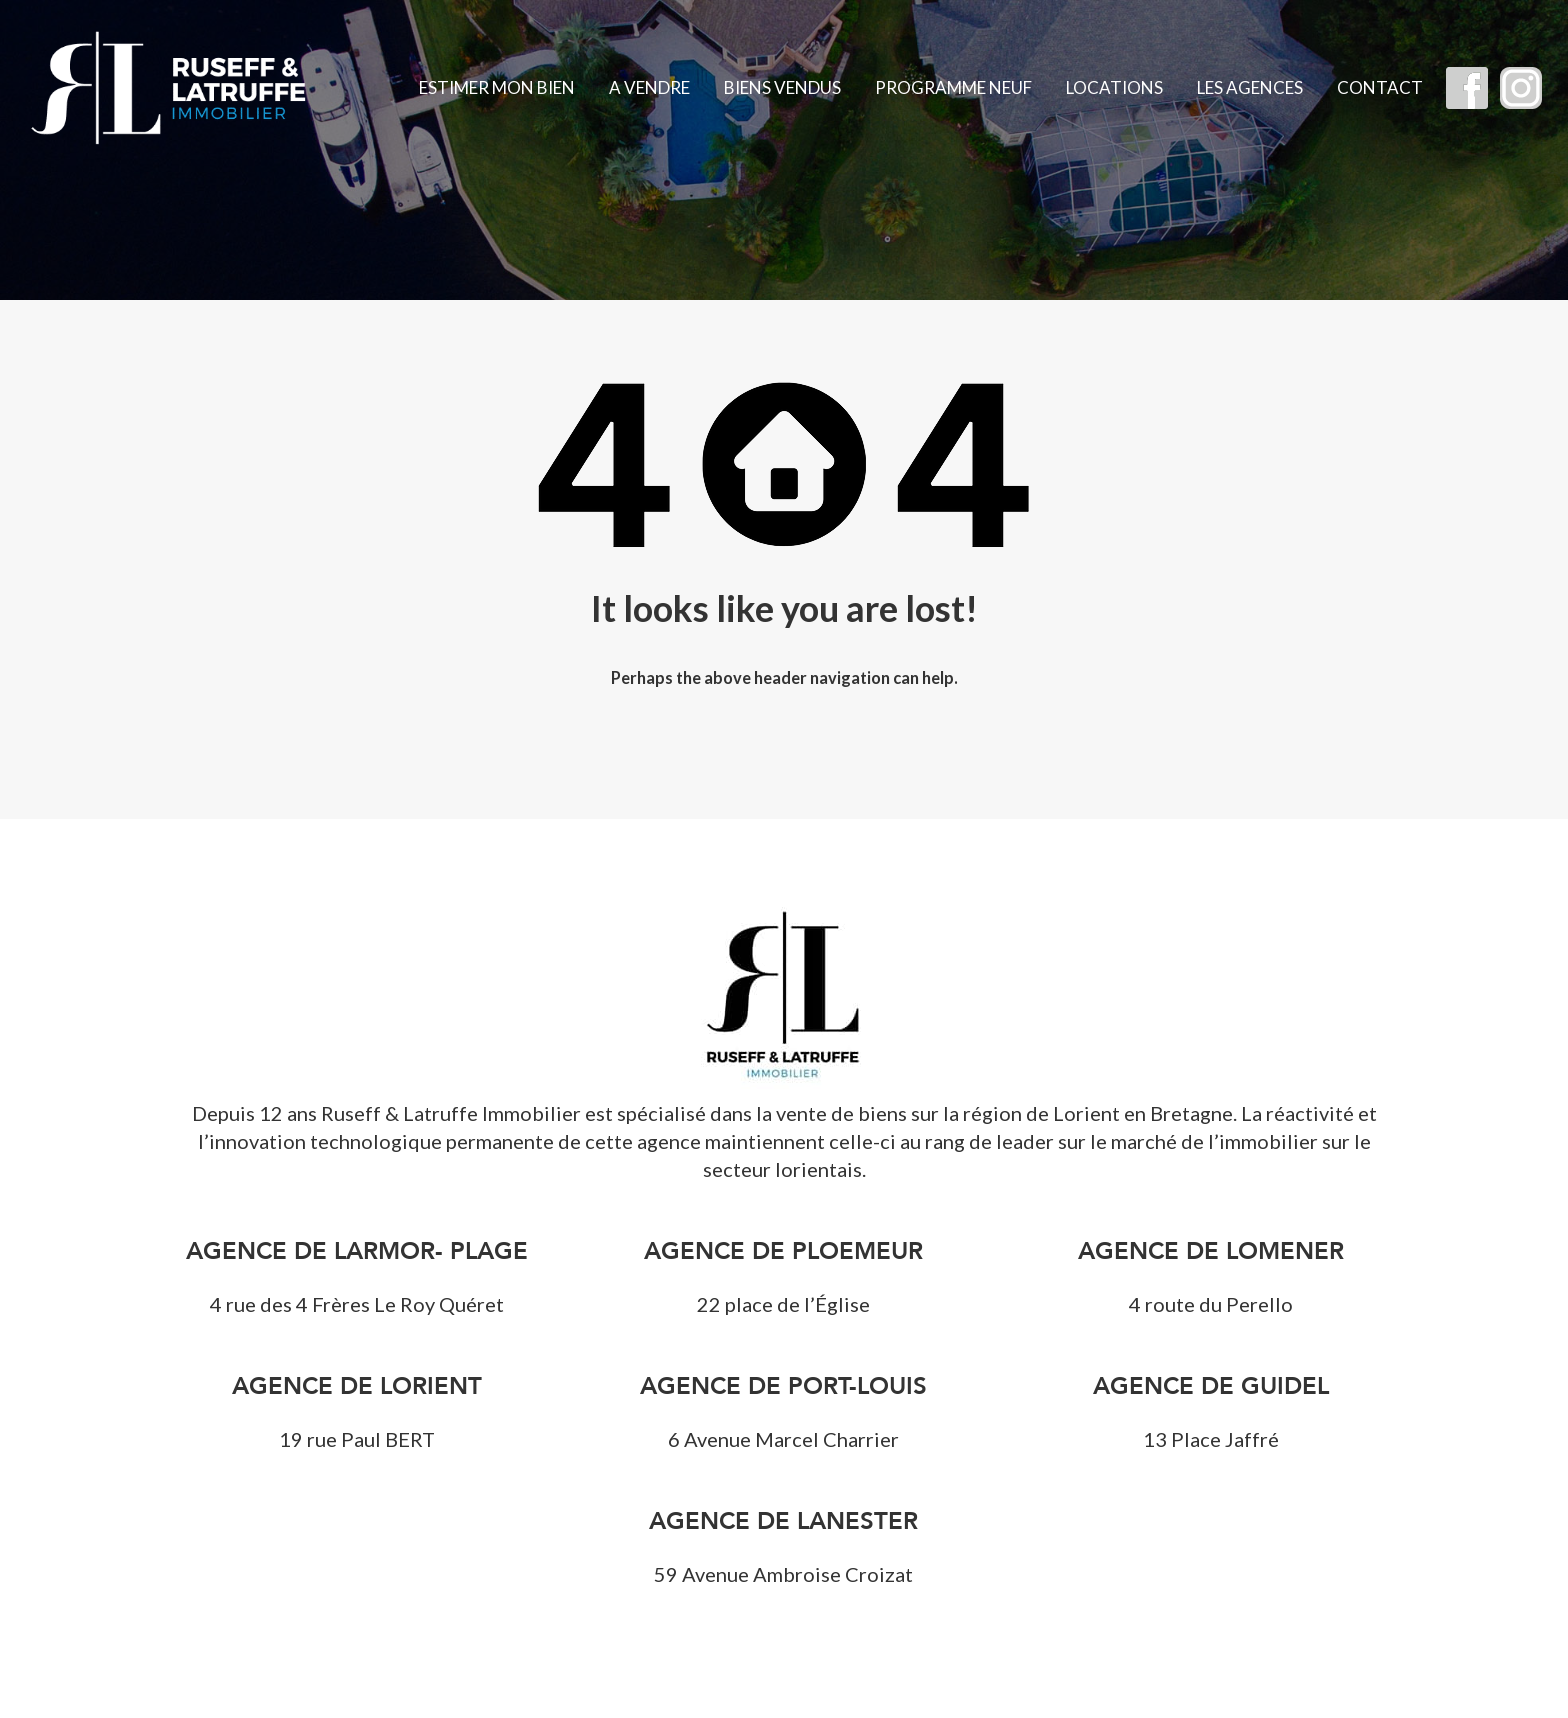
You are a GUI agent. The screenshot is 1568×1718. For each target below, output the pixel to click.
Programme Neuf (953, 87)
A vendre (649, 87)
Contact (1380, 87)
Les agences (1250, 87)
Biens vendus (782, 87)
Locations (1114, 87)
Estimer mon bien (497, 87)
